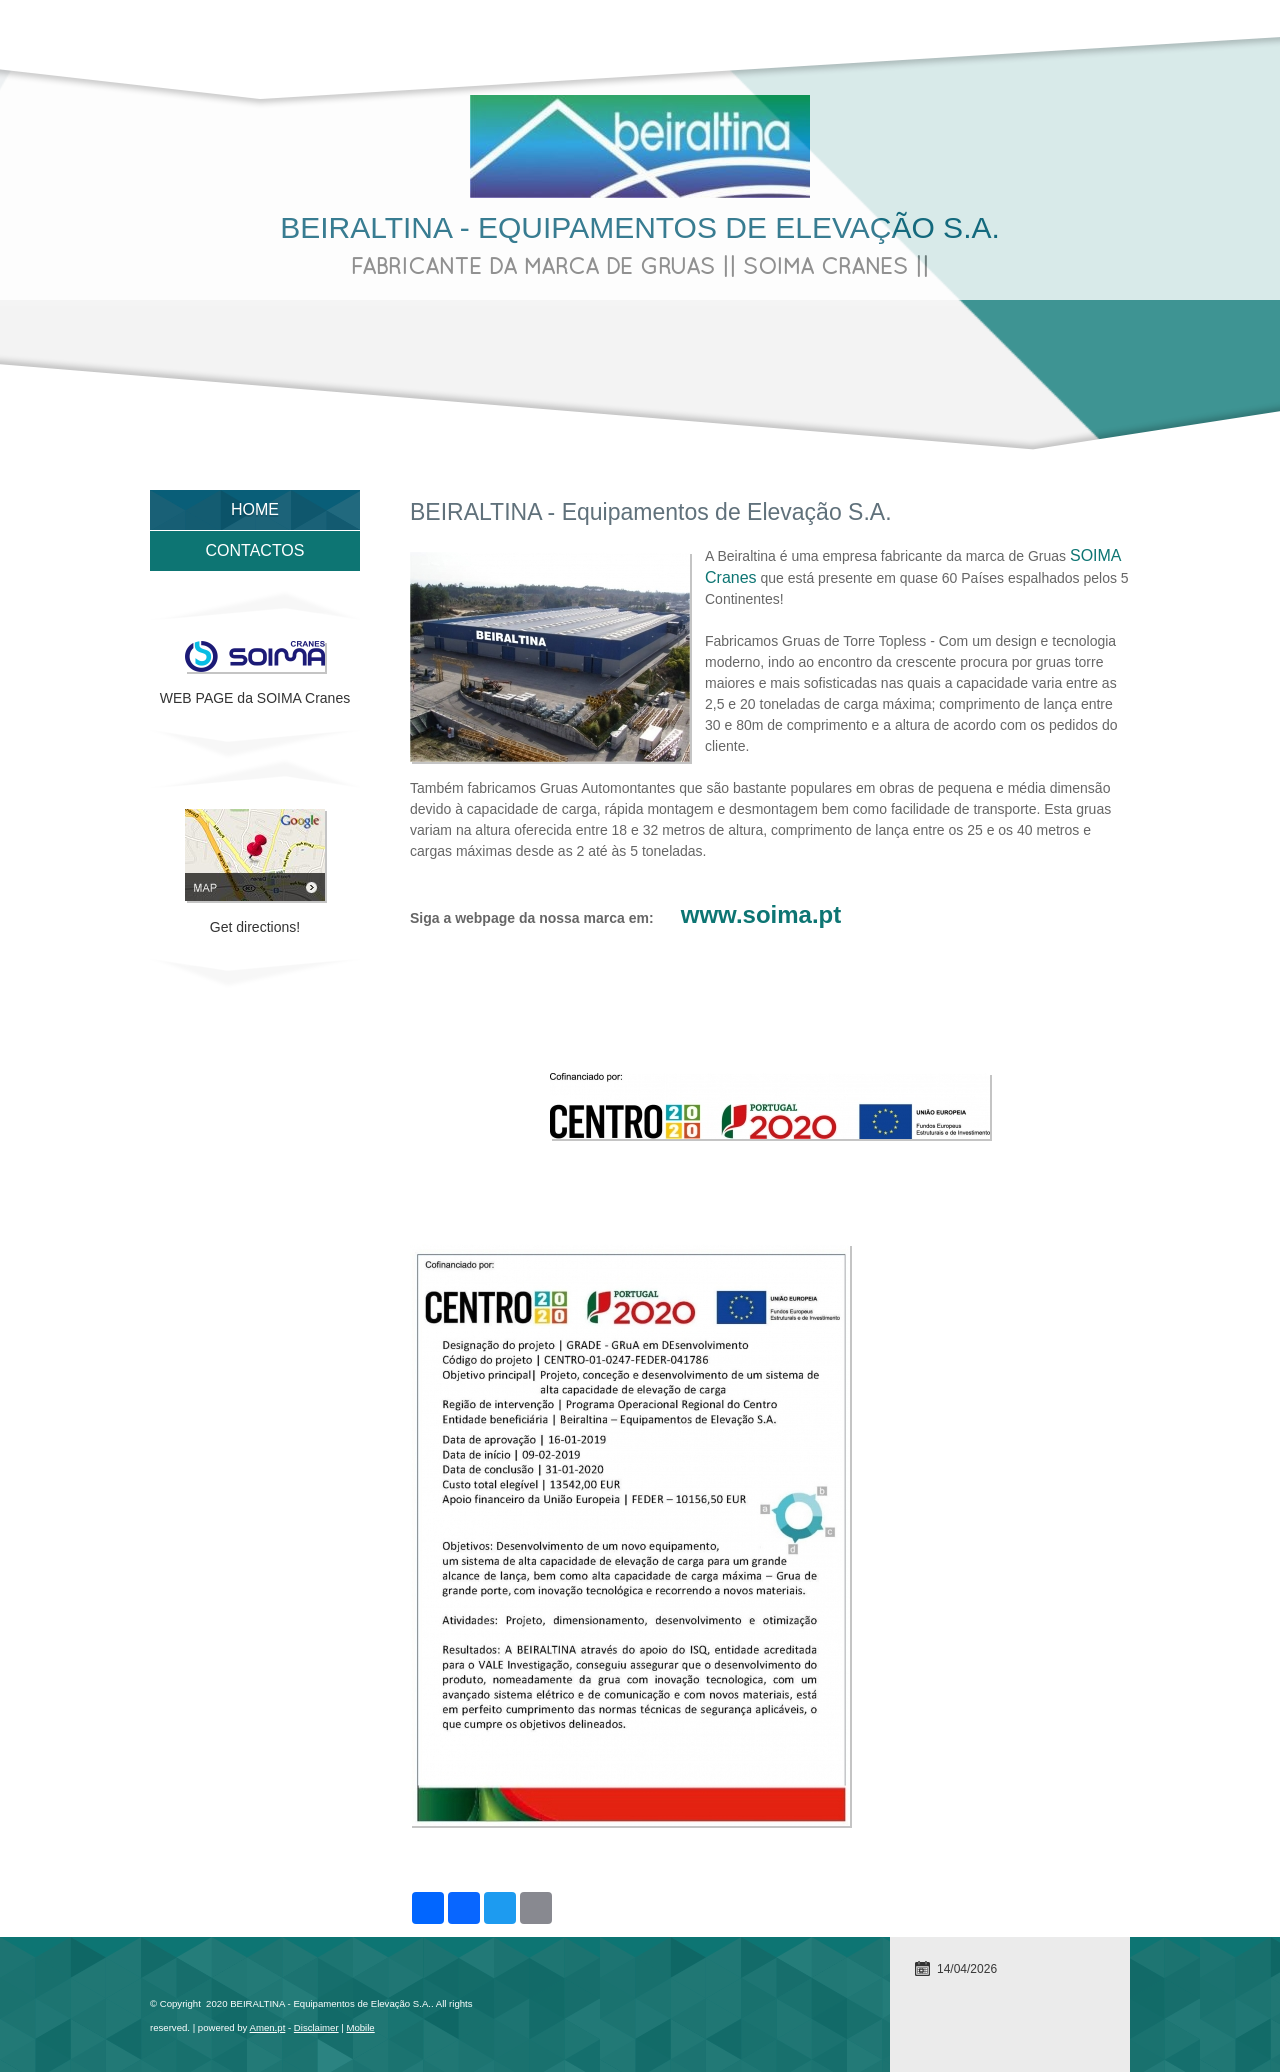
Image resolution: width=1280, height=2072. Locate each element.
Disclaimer (316, 2027)
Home (255, 509)
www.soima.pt (761, 914)
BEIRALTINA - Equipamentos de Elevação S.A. (640, 227)
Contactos (255, 550)
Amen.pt (268, 2027)
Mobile (360, 2027)
